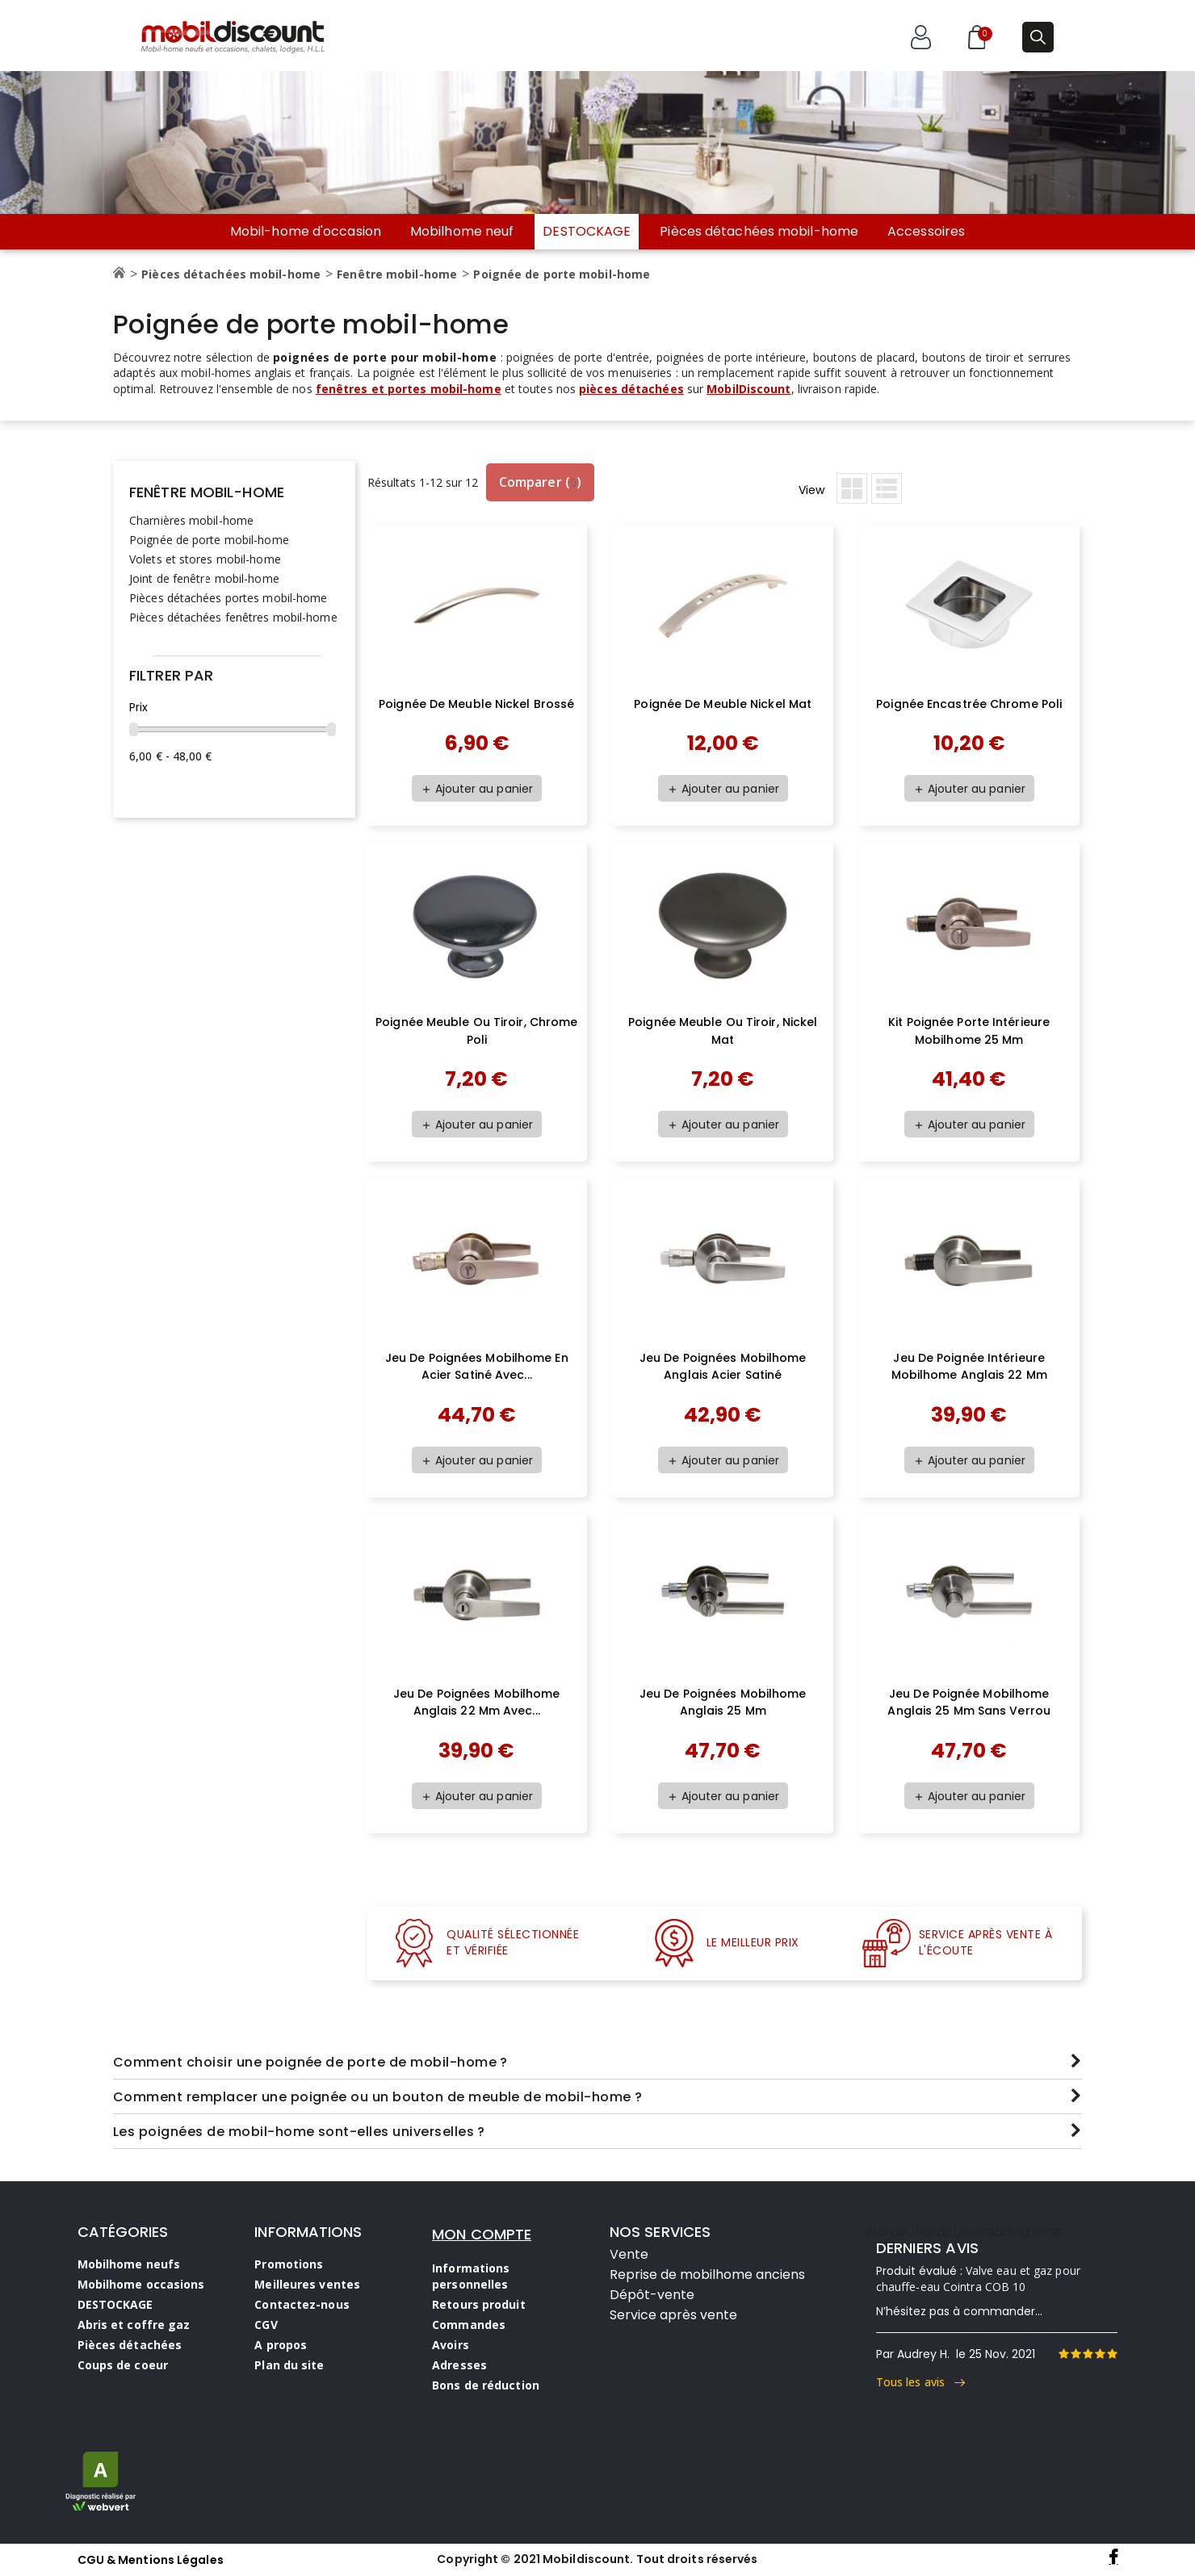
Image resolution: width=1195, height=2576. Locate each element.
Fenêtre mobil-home (206, 492)
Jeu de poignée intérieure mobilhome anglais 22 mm (969, 1367)
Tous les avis (921, 2382)
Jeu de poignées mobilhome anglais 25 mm (723, 1702)
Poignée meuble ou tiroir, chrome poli (476, 1031)
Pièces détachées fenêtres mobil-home (233, 617)
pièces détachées (631, 388)
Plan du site (289, 2365)
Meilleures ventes (307, 2284)
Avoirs (450, 2344)
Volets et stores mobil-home (205, 559)
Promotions (288, 2264)
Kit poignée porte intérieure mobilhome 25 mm (969, 1031)
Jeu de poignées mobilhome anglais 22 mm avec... (476, 1702)
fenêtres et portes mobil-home (408, 388)
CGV (265, 2324)
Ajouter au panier (477, 789)
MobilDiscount (748, 388)
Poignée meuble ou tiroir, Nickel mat (722, 1031)
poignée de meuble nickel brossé (476, 704)
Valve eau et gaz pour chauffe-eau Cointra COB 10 (978, 2278)
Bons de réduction (485, 2385)
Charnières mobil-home (191, 520)
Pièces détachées (130, 2344)
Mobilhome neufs (129, 2264)
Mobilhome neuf (462, 232)
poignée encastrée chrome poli (969, 704)
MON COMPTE (481, 2234)
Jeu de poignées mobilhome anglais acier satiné (723, 1367)
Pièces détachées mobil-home (759, 232)
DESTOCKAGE (587, 231)
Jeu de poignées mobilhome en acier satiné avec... (476, 1367)
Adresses (459, 2365)
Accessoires (926, 232)
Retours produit (479, 2304)
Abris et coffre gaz (134, 2324)
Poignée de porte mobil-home (209, 539)
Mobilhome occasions (141, 2284)
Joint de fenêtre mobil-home (204, 578)
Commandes (468, 2324)
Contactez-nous (301, 2304)
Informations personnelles (470, 2276)
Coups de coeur (123, 2365)
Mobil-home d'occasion (305, 232)
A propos (280, 2344)
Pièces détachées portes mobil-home (228, 597)
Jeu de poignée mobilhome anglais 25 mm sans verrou (968, 1702)
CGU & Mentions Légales (151, 2560)
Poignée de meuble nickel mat (722, 704)
